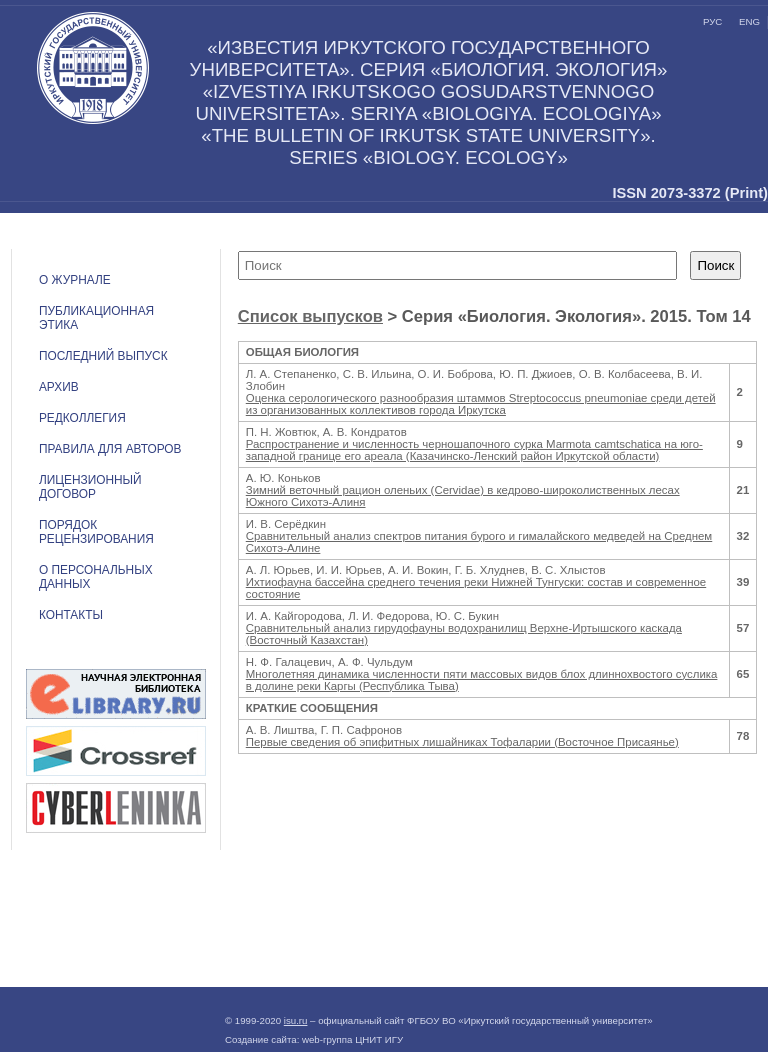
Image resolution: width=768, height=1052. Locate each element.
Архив (59, 387)
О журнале (75, 280)
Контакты (71, 615)
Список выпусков (310, 316)
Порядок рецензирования (96, 532)
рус (712, 21)
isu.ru (296, 1020)
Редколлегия (82, 418)
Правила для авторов (110, 449)
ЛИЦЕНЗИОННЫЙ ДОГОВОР (90, 487)
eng (749, 21)
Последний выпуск (103, 356)
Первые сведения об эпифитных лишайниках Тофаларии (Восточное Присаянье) (462, 742)
